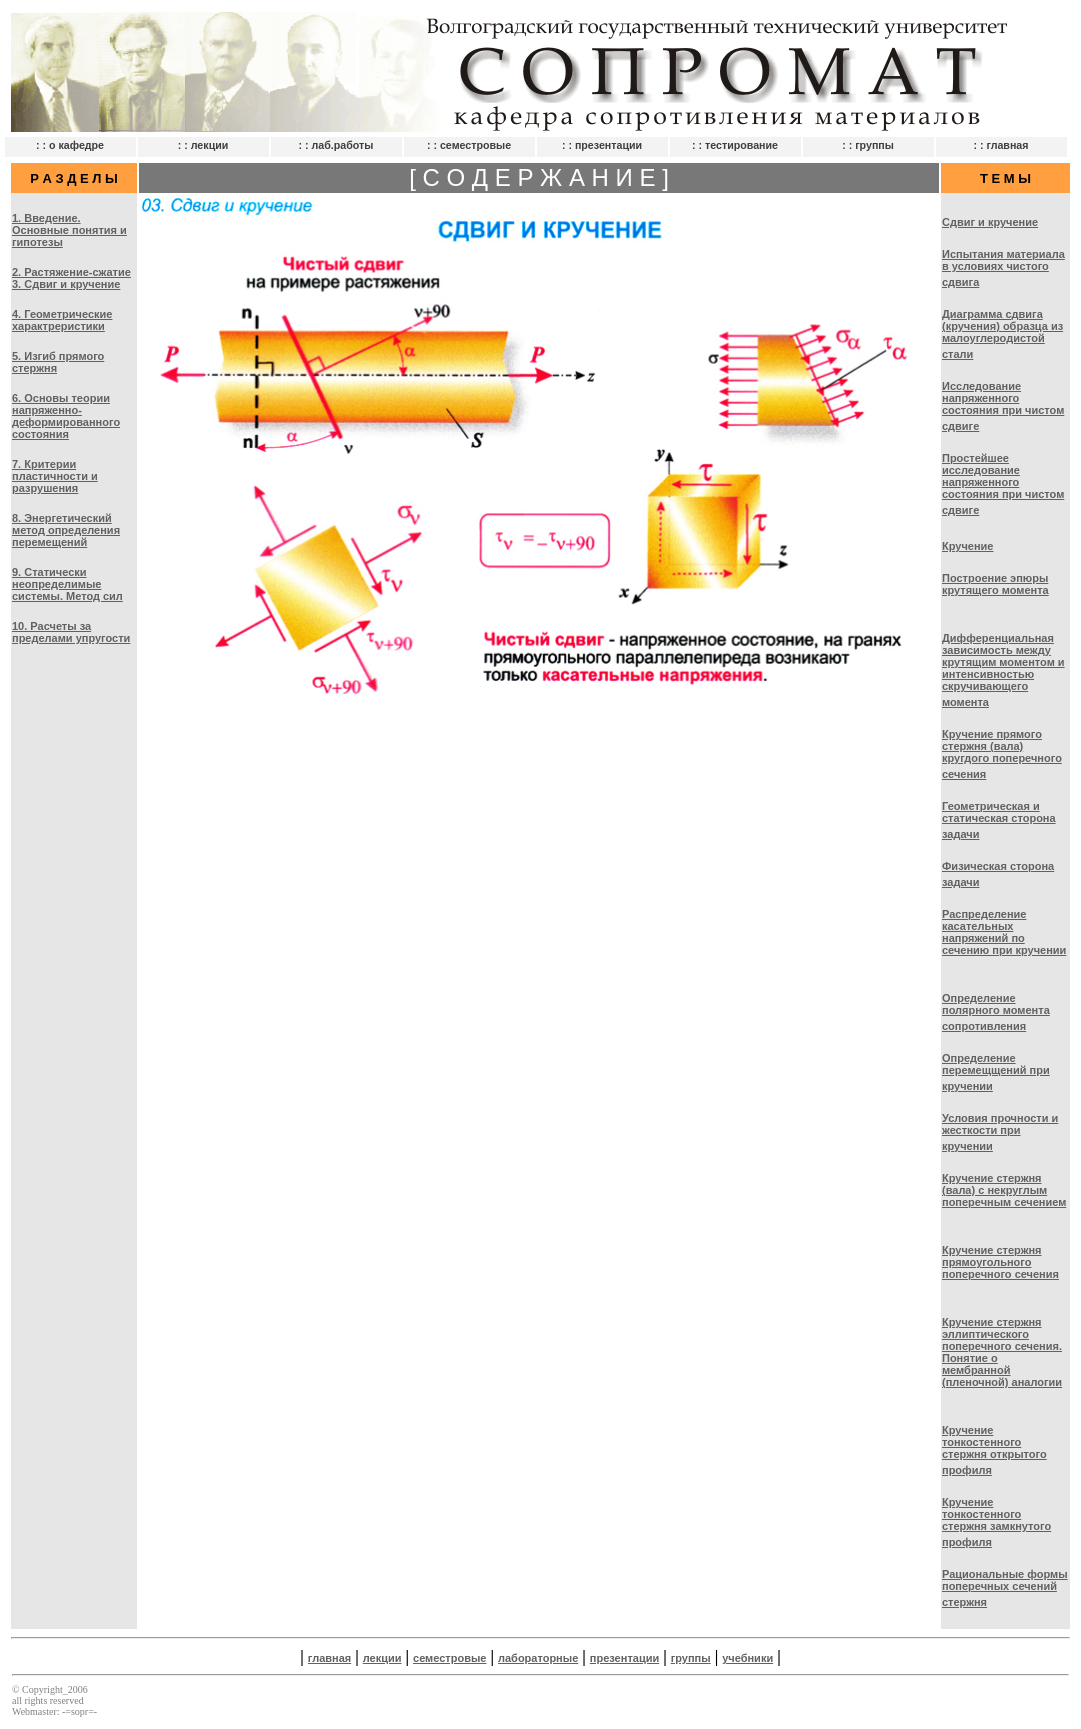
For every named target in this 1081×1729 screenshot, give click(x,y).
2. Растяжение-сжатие (71, 272)
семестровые (449, 1658)
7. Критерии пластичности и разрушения (55, 476)
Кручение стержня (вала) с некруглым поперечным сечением (1004, 1190)
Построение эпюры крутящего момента (995, 584)
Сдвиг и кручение (990, 222)
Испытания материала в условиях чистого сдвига (1003, 268)
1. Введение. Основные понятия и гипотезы (69, 230)
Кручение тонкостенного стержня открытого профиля (994, 1450)
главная (329, 1658)
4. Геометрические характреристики (62, 320)
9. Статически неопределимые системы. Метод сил (67, 584)
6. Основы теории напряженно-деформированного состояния (66, 416)
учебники (747, 1658)
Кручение (967, 546)
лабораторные (538, 1658)
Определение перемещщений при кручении (996, 1072)
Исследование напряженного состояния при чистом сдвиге (1003, 406)
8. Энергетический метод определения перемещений (66, 530)
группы (691, 1658)
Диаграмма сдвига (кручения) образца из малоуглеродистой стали (1002, 334)
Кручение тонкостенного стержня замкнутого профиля (996, 1522)
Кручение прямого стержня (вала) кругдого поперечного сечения (1002, 754)
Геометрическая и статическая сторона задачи (999, 820)
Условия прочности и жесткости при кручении (1000, 1132)
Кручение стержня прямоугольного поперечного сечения (1000, 1262)
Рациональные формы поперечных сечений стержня (1005, 1588)
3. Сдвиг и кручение (66, 284)
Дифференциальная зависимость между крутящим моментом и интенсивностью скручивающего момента (1003, 670)
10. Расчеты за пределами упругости (71, 632)
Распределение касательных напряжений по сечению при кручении (1004, 932)
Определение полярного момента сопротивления (996, 1012)
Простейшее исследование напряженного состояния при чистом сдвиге (1003, 484)
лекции (382, 1658)
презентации (624, 1658)
